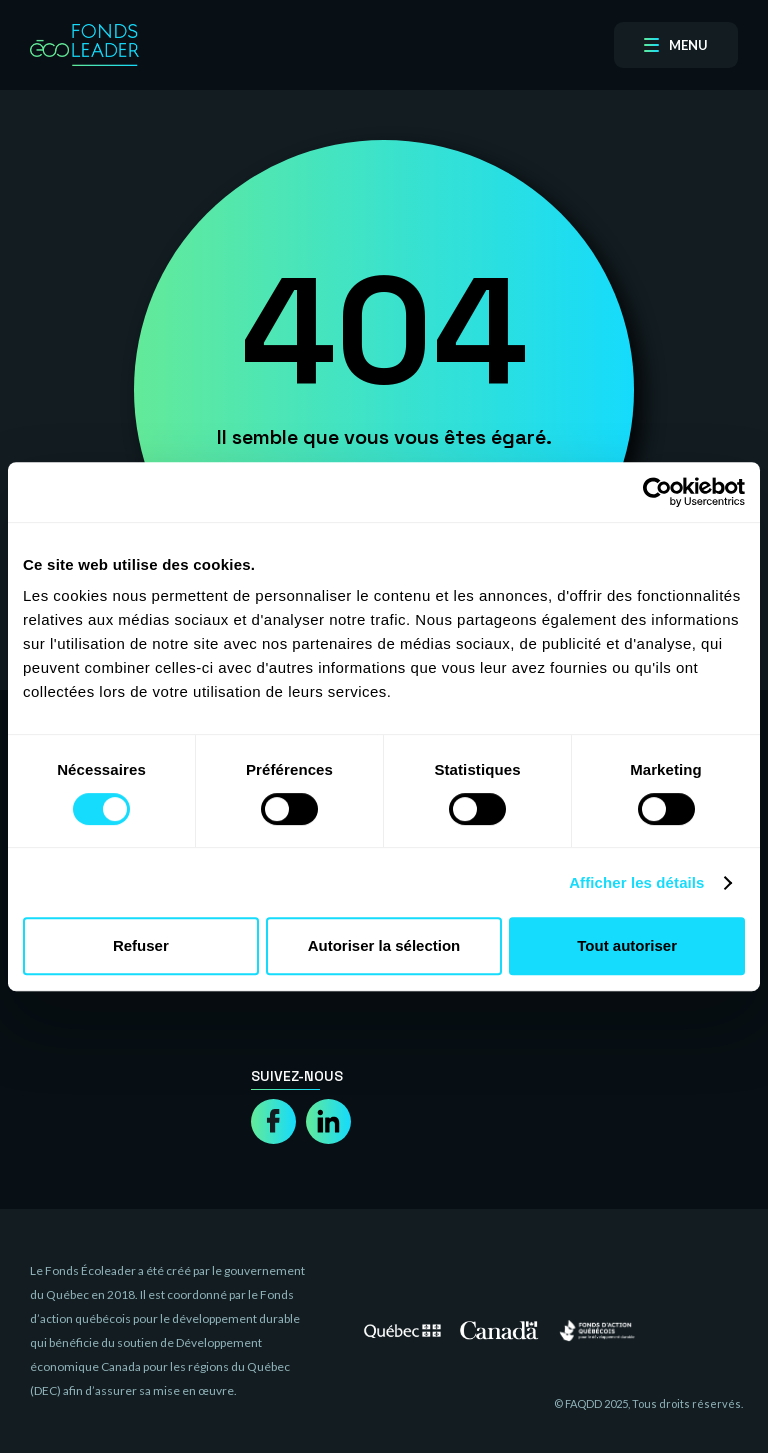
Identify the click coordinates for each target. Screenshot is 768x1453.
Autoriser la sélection (384, 945)
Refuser (141, 945)
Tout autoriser (627, 945)
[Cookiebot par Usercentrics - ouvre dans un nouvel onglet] (657, 492)
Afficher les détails (636, 882)
